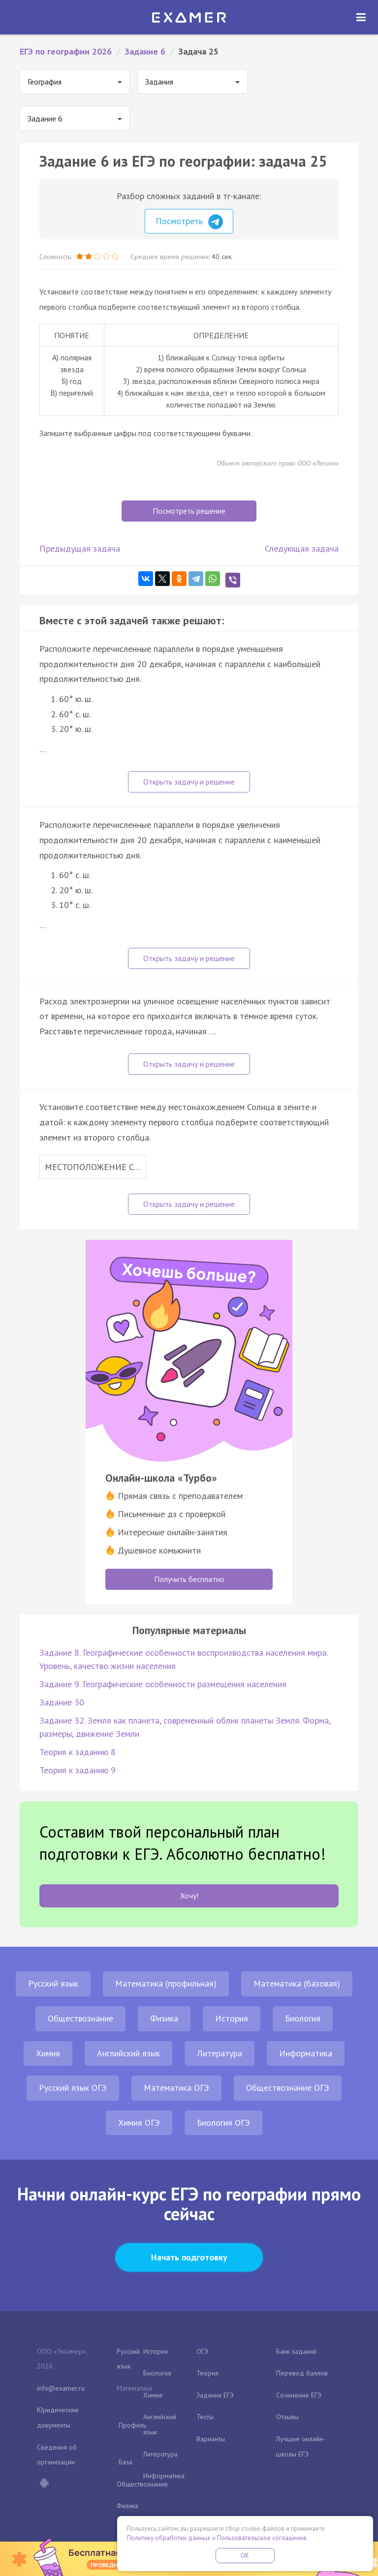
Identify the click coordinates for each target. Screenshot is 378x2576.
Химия (48, 2053)
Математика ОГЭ (176, 2087)
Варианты (210, 2438)
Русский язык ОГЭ (73, 2087)
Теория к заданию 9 (77, 1770)
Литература (219, 2053)
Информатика (305, 2053)
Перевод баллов (302, 2373)
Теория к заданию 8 (77, 1751)
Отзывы (287, 2416)
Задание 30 (61, 1702)
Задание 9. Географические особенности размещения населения (162, 1684)
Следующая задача (302, 548)
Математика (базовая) (296, 1983)
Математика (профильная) (166, 1983)
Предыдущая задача (79, 548)
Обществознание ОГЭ (287, 2087)
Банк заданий (296, 2351)
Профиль (132, 2425)
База (125, 2462)
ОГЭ (202, 2351)
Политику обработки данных (169, 2538)
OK (245, 2555)
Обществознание (80, 2018)
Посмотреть (189, 221)
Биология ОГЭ (223, 2122)
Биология (302, 2018)
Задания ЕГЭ (215, 2395)
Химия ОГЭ (139, 2122)
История (231, 2018)
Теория (207, 2373)
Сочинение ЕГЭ (298, 2395)
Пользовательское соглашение (262, 2538)
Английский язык (128, 2053)
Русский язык (53, 1983)
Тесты (205, 2416)
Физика (164, 2018)
